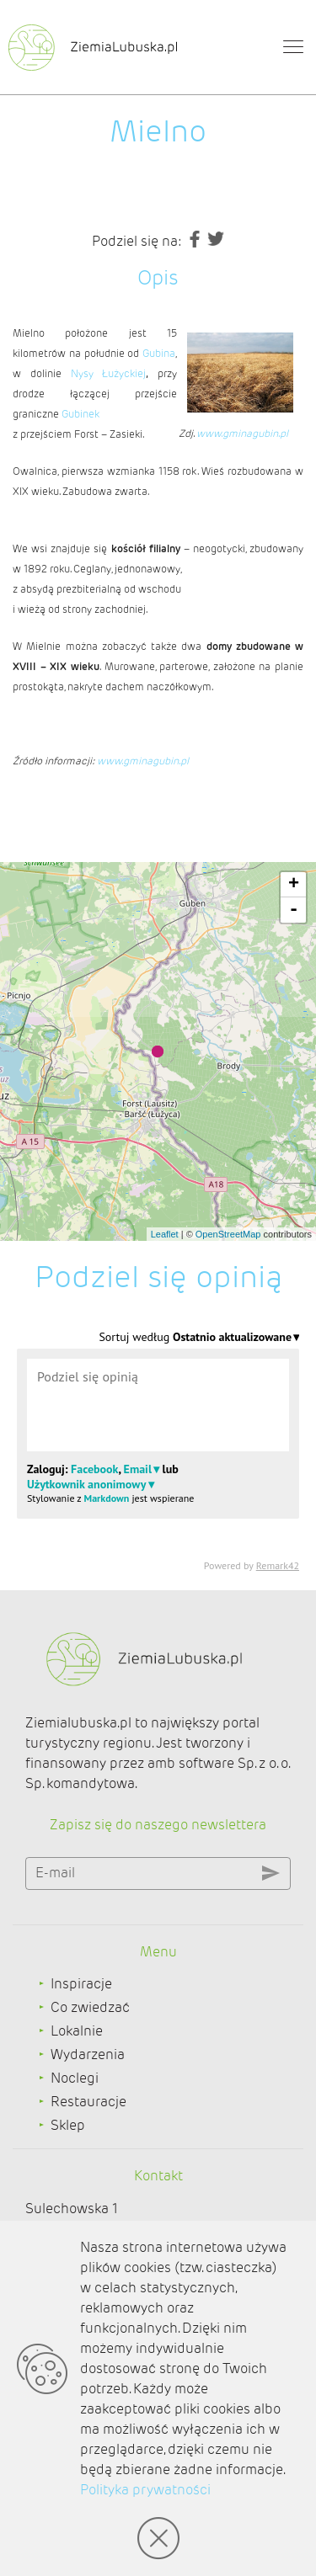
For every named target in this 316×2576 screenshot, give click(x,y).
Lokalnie (77, 2031)
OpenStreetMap (228, 1234)
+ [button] (293, 884)
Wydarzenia (88, 2054)
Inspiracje (81, 1984)
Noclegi (75, 2078)
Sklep (68, 2125)
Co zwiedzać (90, 2007)
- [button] (293, 910)
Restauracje (88, 2101)
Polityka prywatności (145, 2490)
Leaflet (165, 1234)
